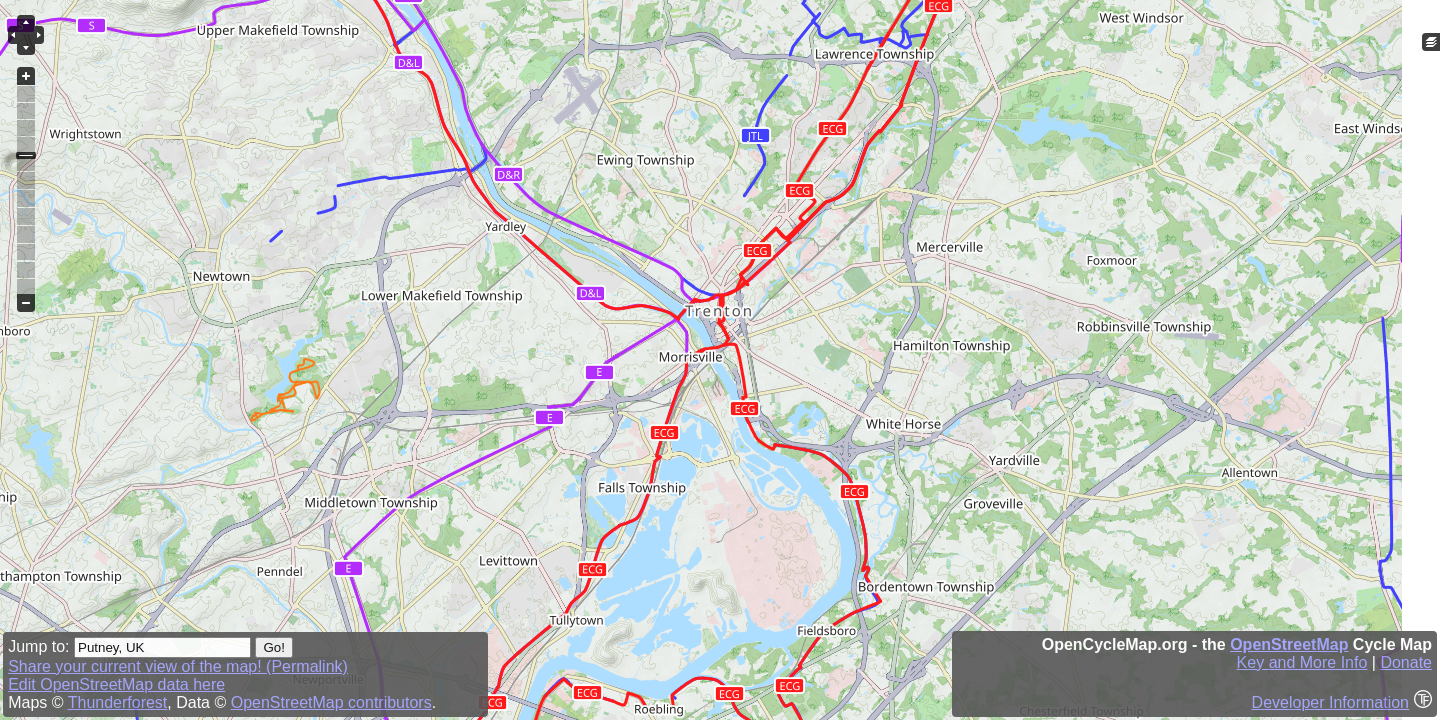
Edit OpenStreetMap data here (116, 684)
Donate (1406, 662)
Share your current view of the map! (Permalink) (178, 666)
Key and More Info (1302, 662)
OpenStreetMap (1289, 644)
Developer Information (1330, 702)
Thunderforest (118, 702)
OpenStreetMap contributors (331, 702)
